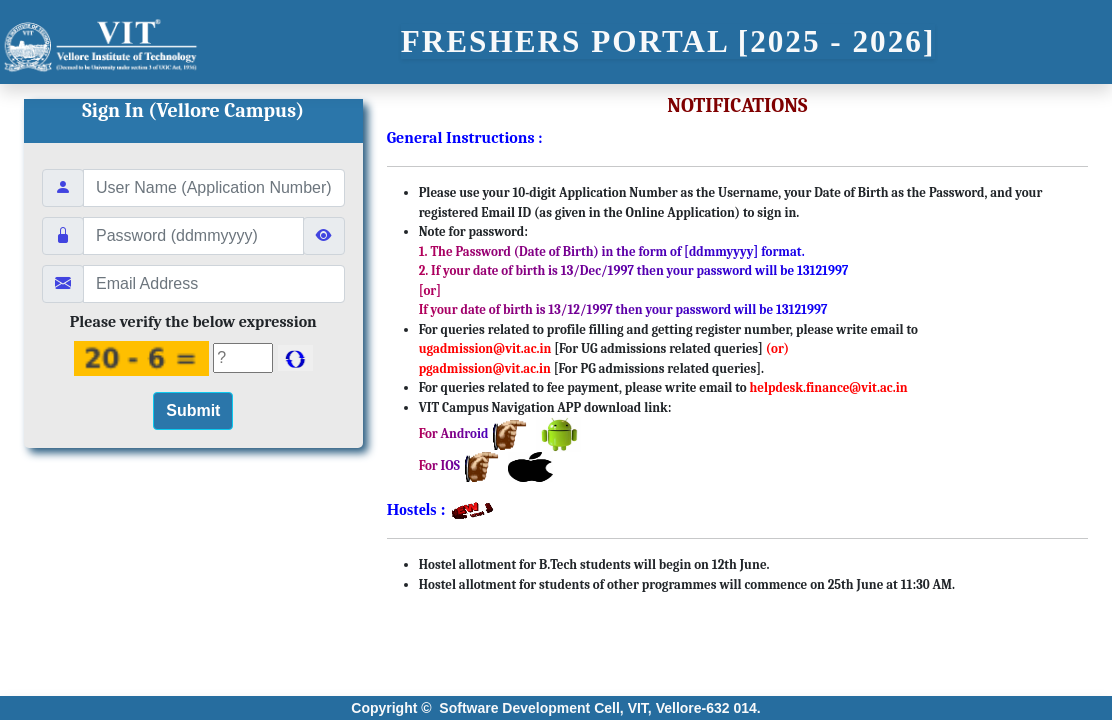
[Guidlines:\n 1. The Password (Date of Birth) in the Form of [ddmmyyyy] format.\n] (193, 236)
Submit (193, 410)
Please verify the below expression (193, 322)
